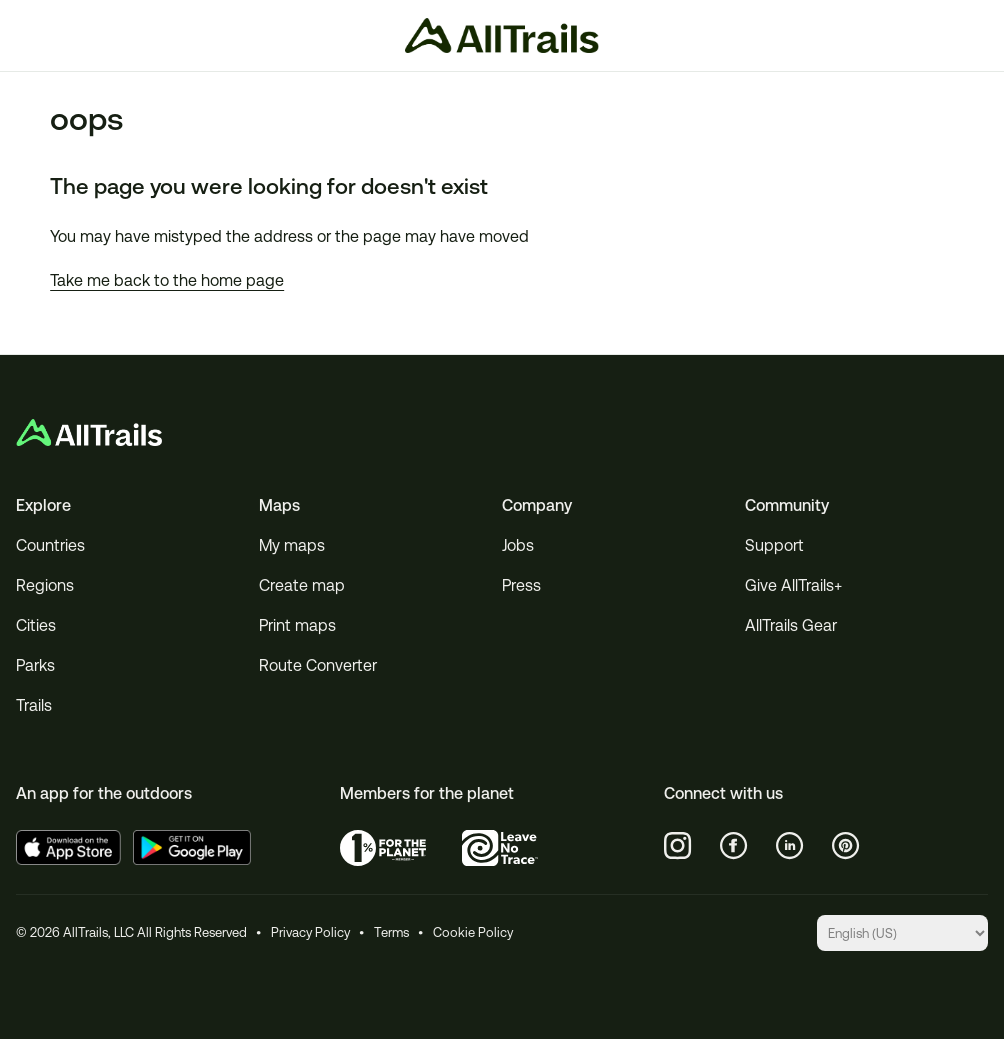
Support (774, 545)
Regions (45, 585)
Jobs (518, 545)
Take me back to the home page (167, 280)
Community (787, 505)
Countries (50, 545)
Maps (279, 505)
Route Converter (318, 665)
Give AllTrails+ (793, 585)
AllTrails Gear (791, 625)
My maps (292, 545)
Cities (36, 625)
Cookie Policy (473, 932)
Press (521, 585)
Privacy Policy (310, 932)
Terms (391, 932)
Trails (34, 705)
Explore (43, 505)
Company (537, 505)
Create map (302, 585)
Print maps (297, 625)
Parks (35, 665)
